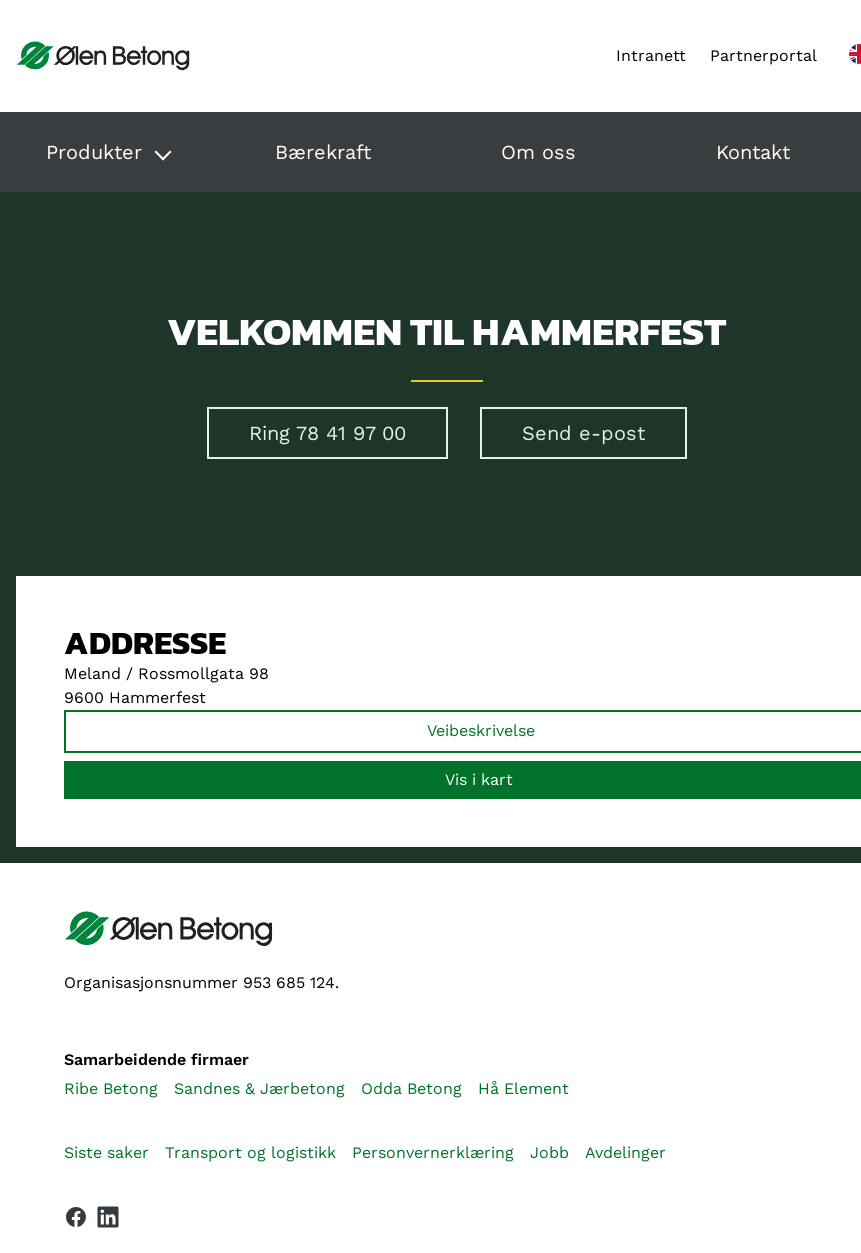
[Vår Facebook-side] (76, 1217)
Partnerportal (763, 55)
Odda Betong (411, 1088)
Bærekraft (323, 152)
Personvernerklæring (433, 1152)
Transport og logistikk (250, 1152)
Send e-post (583, 433)
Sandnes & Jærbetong (259, 1088)
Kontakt (753, 152)
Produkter (94, 152)
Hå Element (523, 1088)
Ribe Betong (111, 1088)
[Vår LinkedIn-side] (108, 1221)
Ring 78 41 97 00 (327, 433)
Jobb (549, 1152)
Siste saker (106, 1152)
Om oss (538, 152)
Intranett (651, 55)
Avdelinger (625, 1152)
